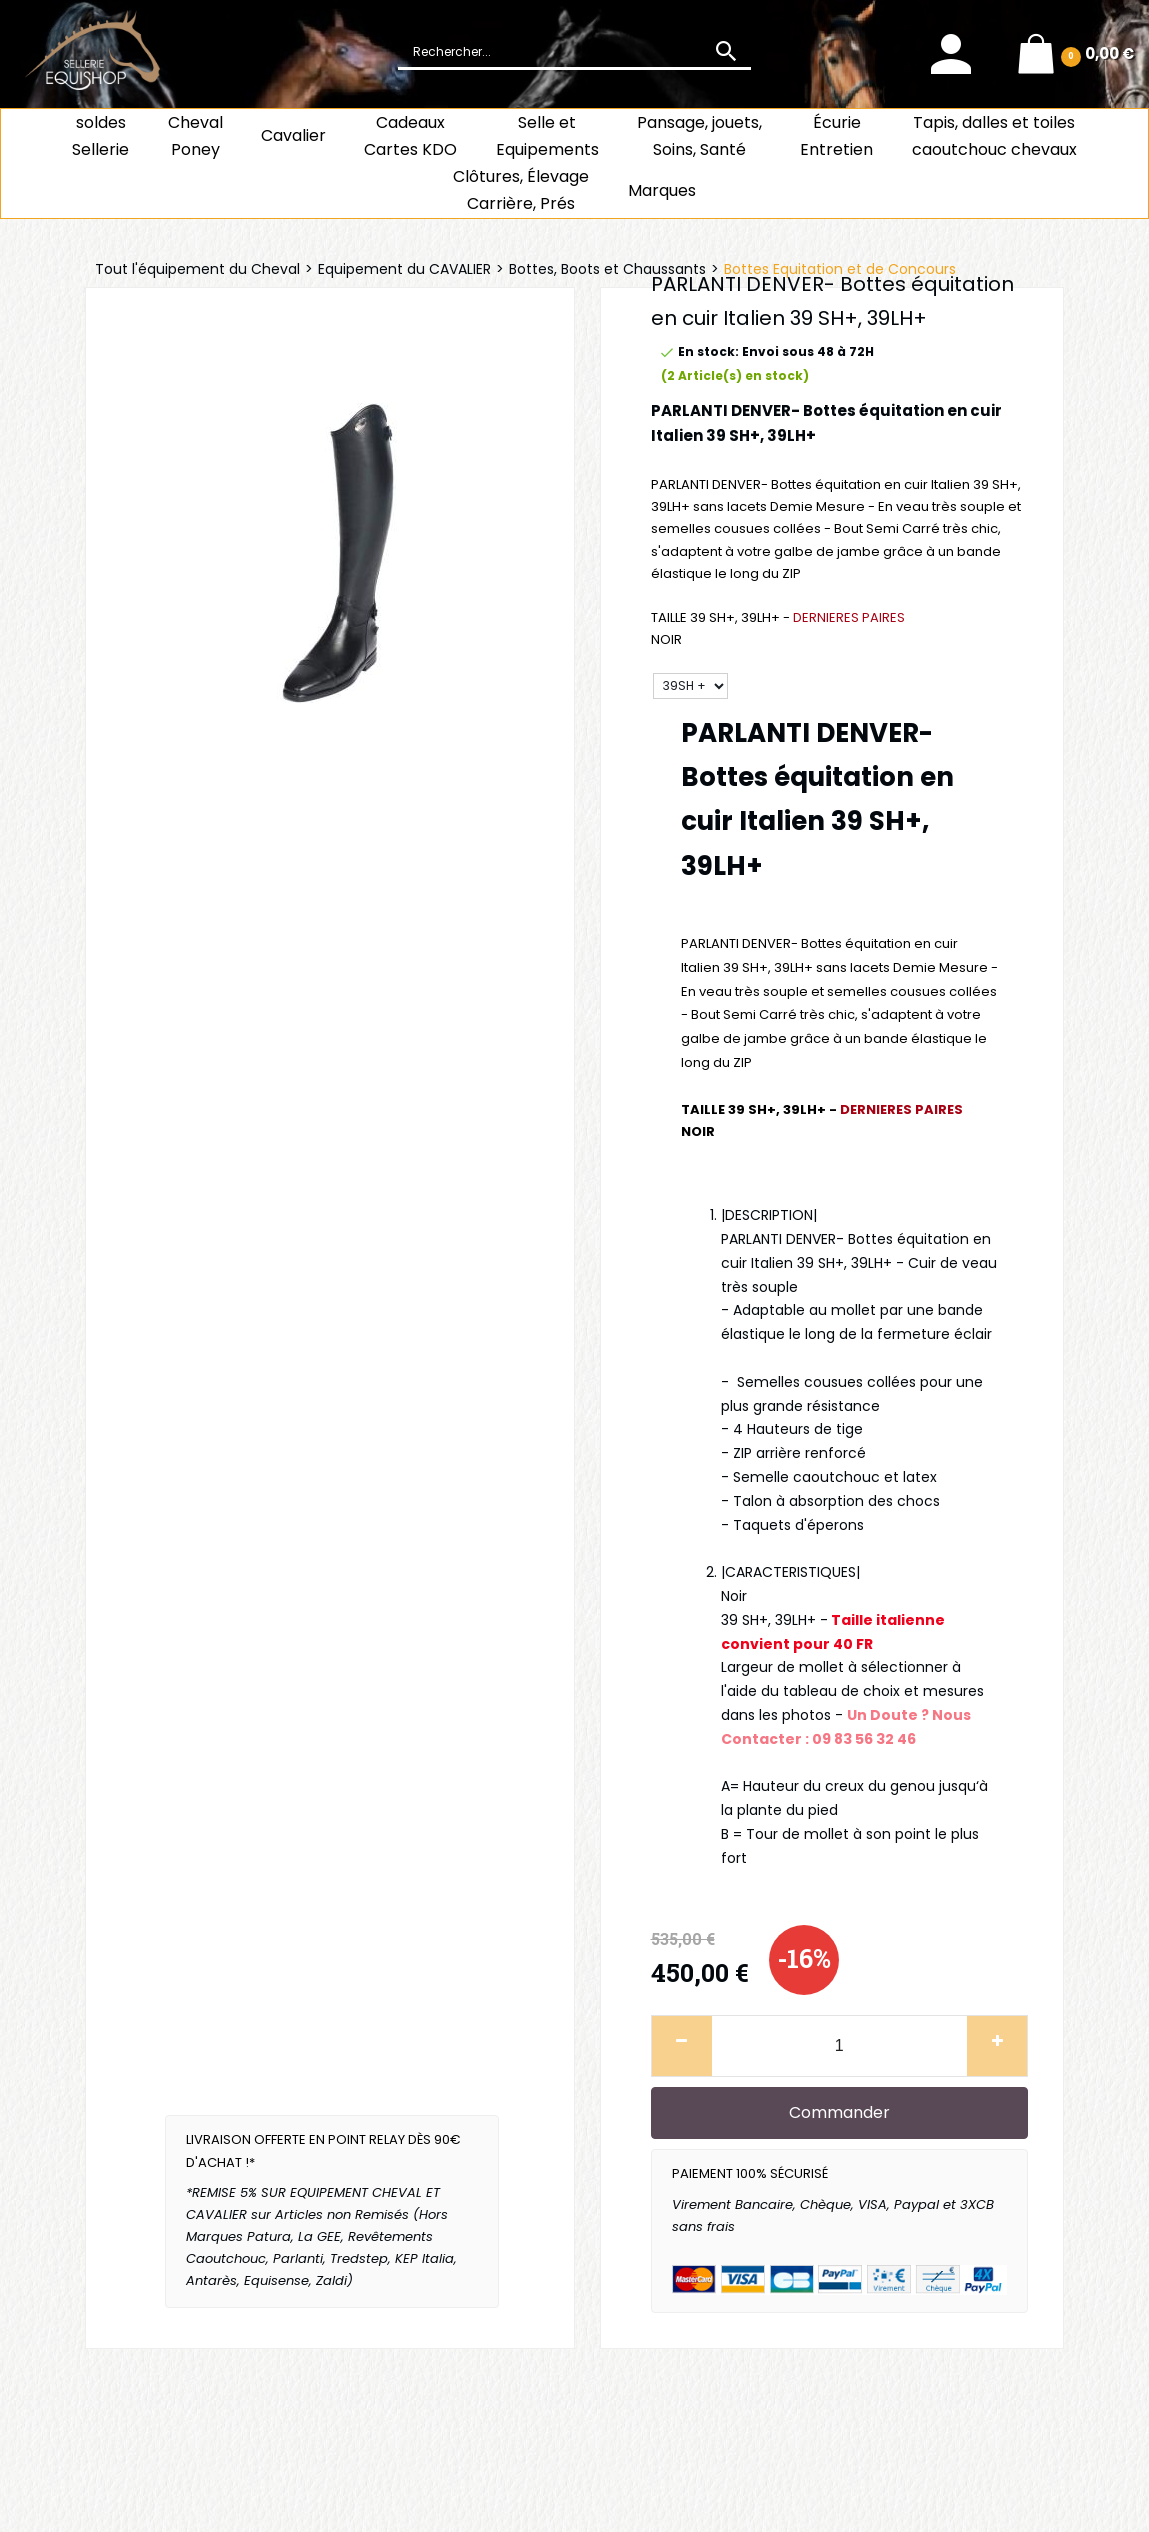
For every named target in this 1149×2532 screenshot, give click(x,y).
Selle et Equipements (547, 136)
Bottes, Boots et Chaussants (607, 269)
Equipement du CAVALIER (404, 269)
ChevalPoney (195, 136)
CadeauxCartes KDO (410, 136)
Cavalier (293, 135)
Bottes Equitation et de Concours (840, 269)
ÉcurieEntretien (836, 136)
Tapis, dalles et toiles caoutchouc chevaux (994, 136)
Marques (662, 190)
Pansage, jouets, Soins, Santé (699, 136)
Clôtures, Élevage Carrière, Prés (521, 190)
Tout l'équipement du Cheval (197, 269)
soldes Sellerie (100, 136)
